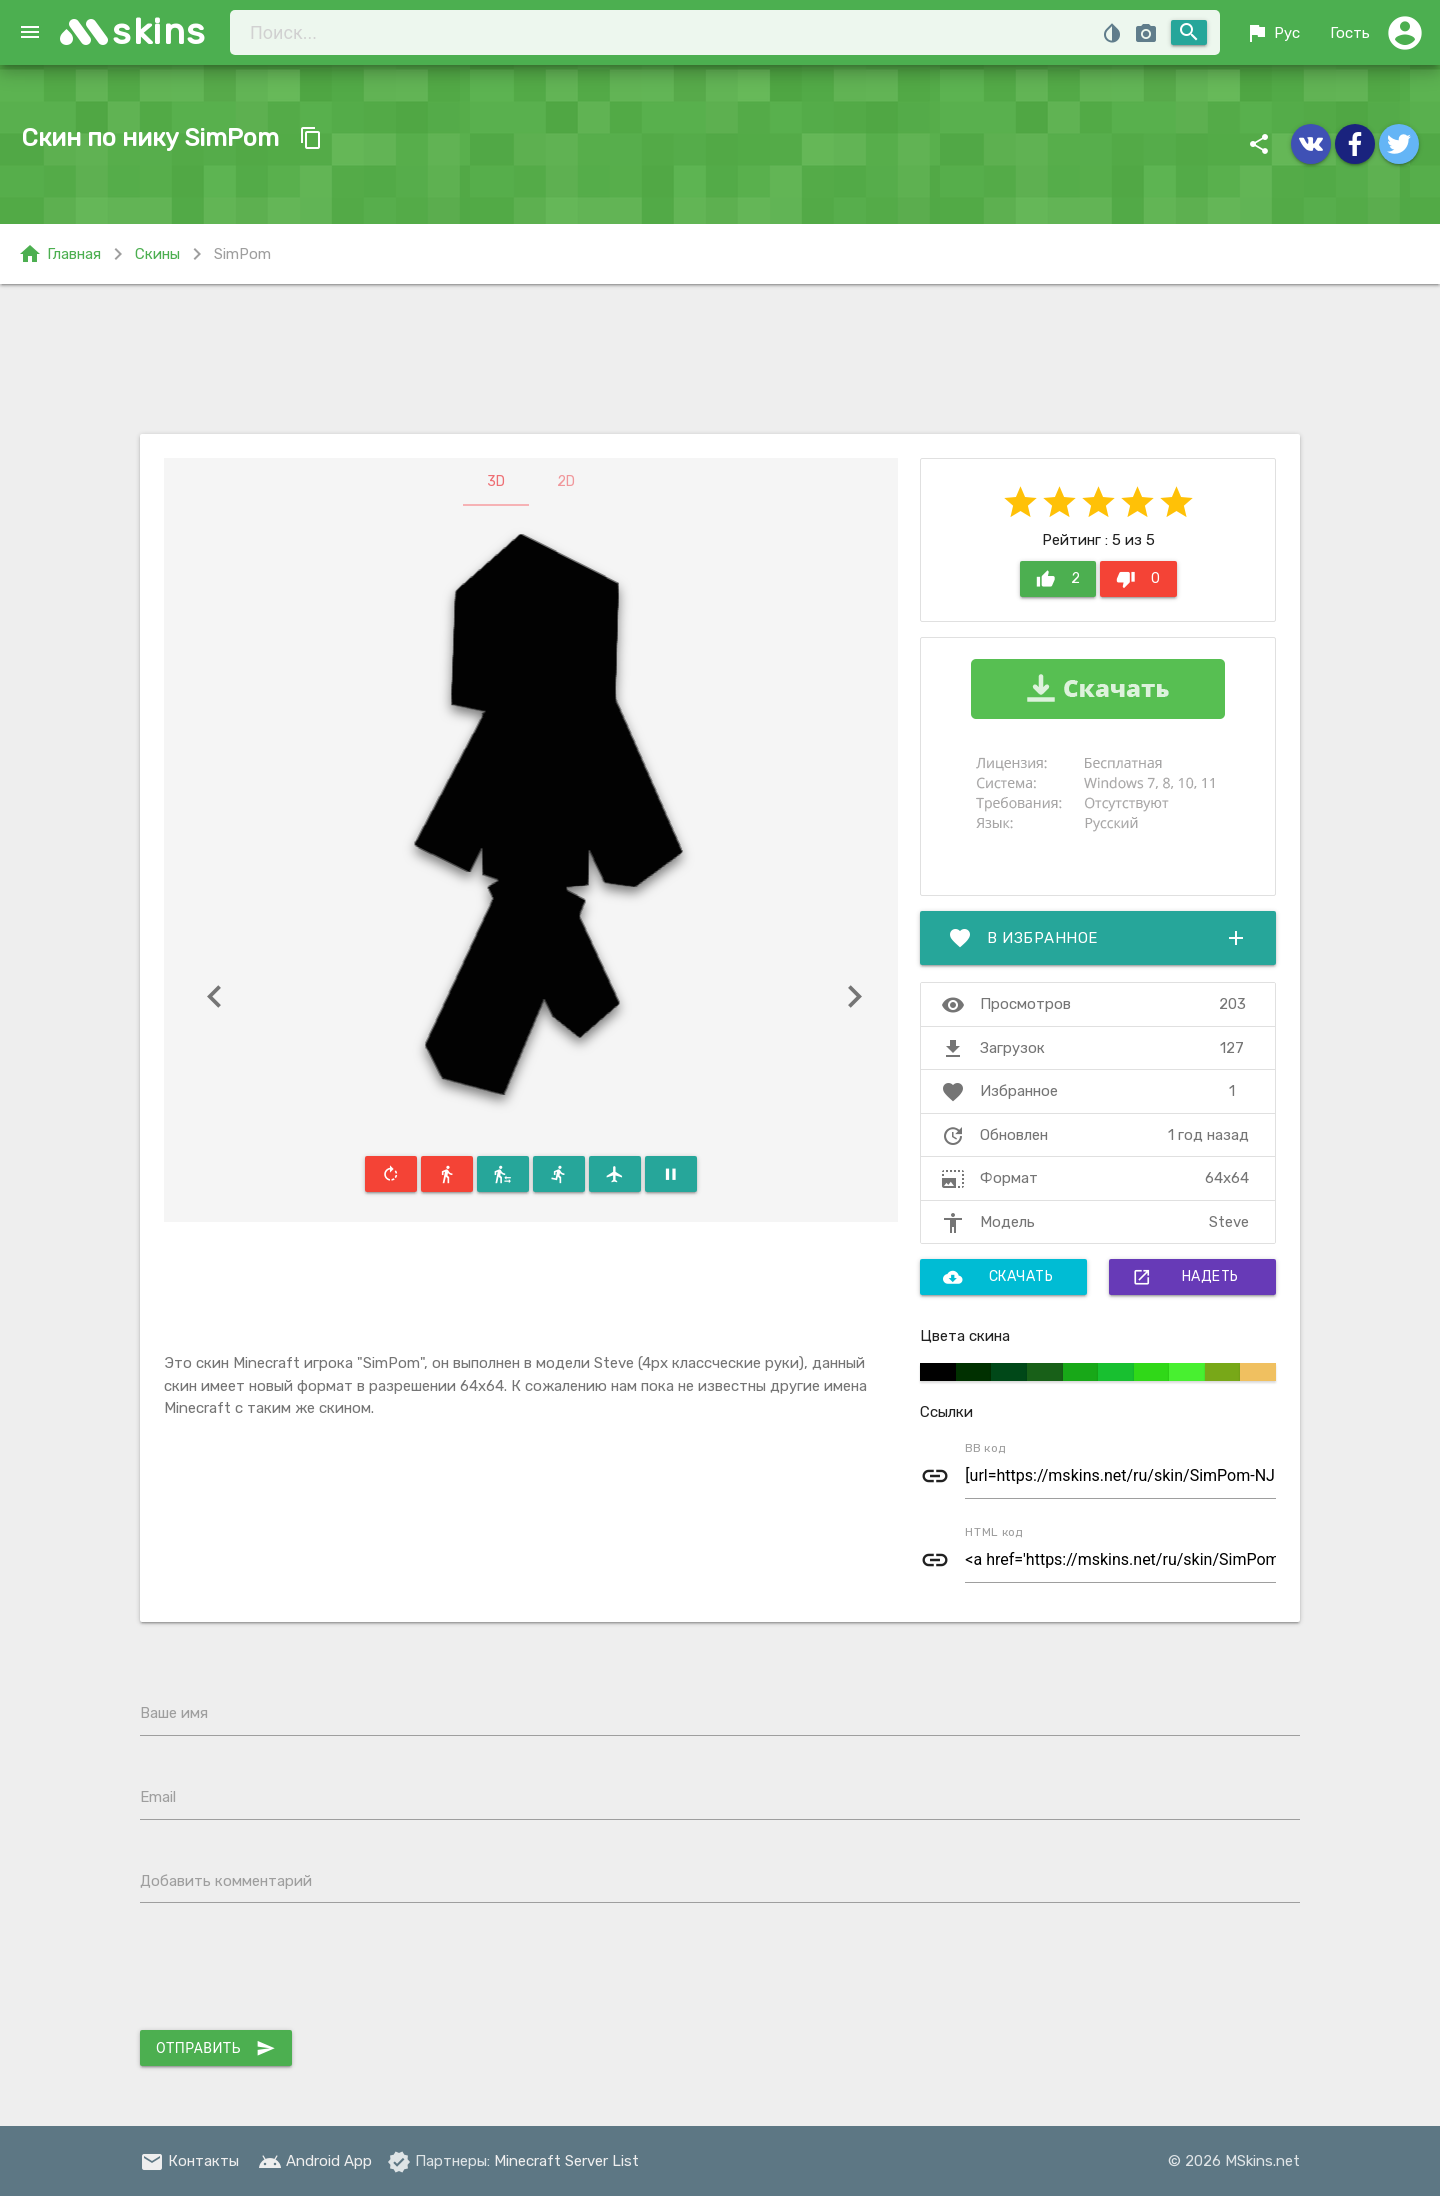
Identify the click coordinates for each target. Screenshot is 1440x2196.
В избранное (1098, 938)
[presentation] (292, 1971)
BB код (985, 1448)
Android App (315, 2161)
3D (496, 481)
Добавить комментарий (226, 1881)
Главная (59, 254)
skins (159, 31)
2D (566, 481)
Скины (157, 254)
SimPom (242, 254)
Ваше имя (174, 1713)
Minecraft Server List (566, 2161)
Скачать (998, 1277)
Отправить (216, 2048)
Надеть (1185, 1277)
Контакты (189, 2161)
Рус (1272, 33)
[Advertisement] (720, 359)
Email (158, 1797)
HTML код (994, 1532)
